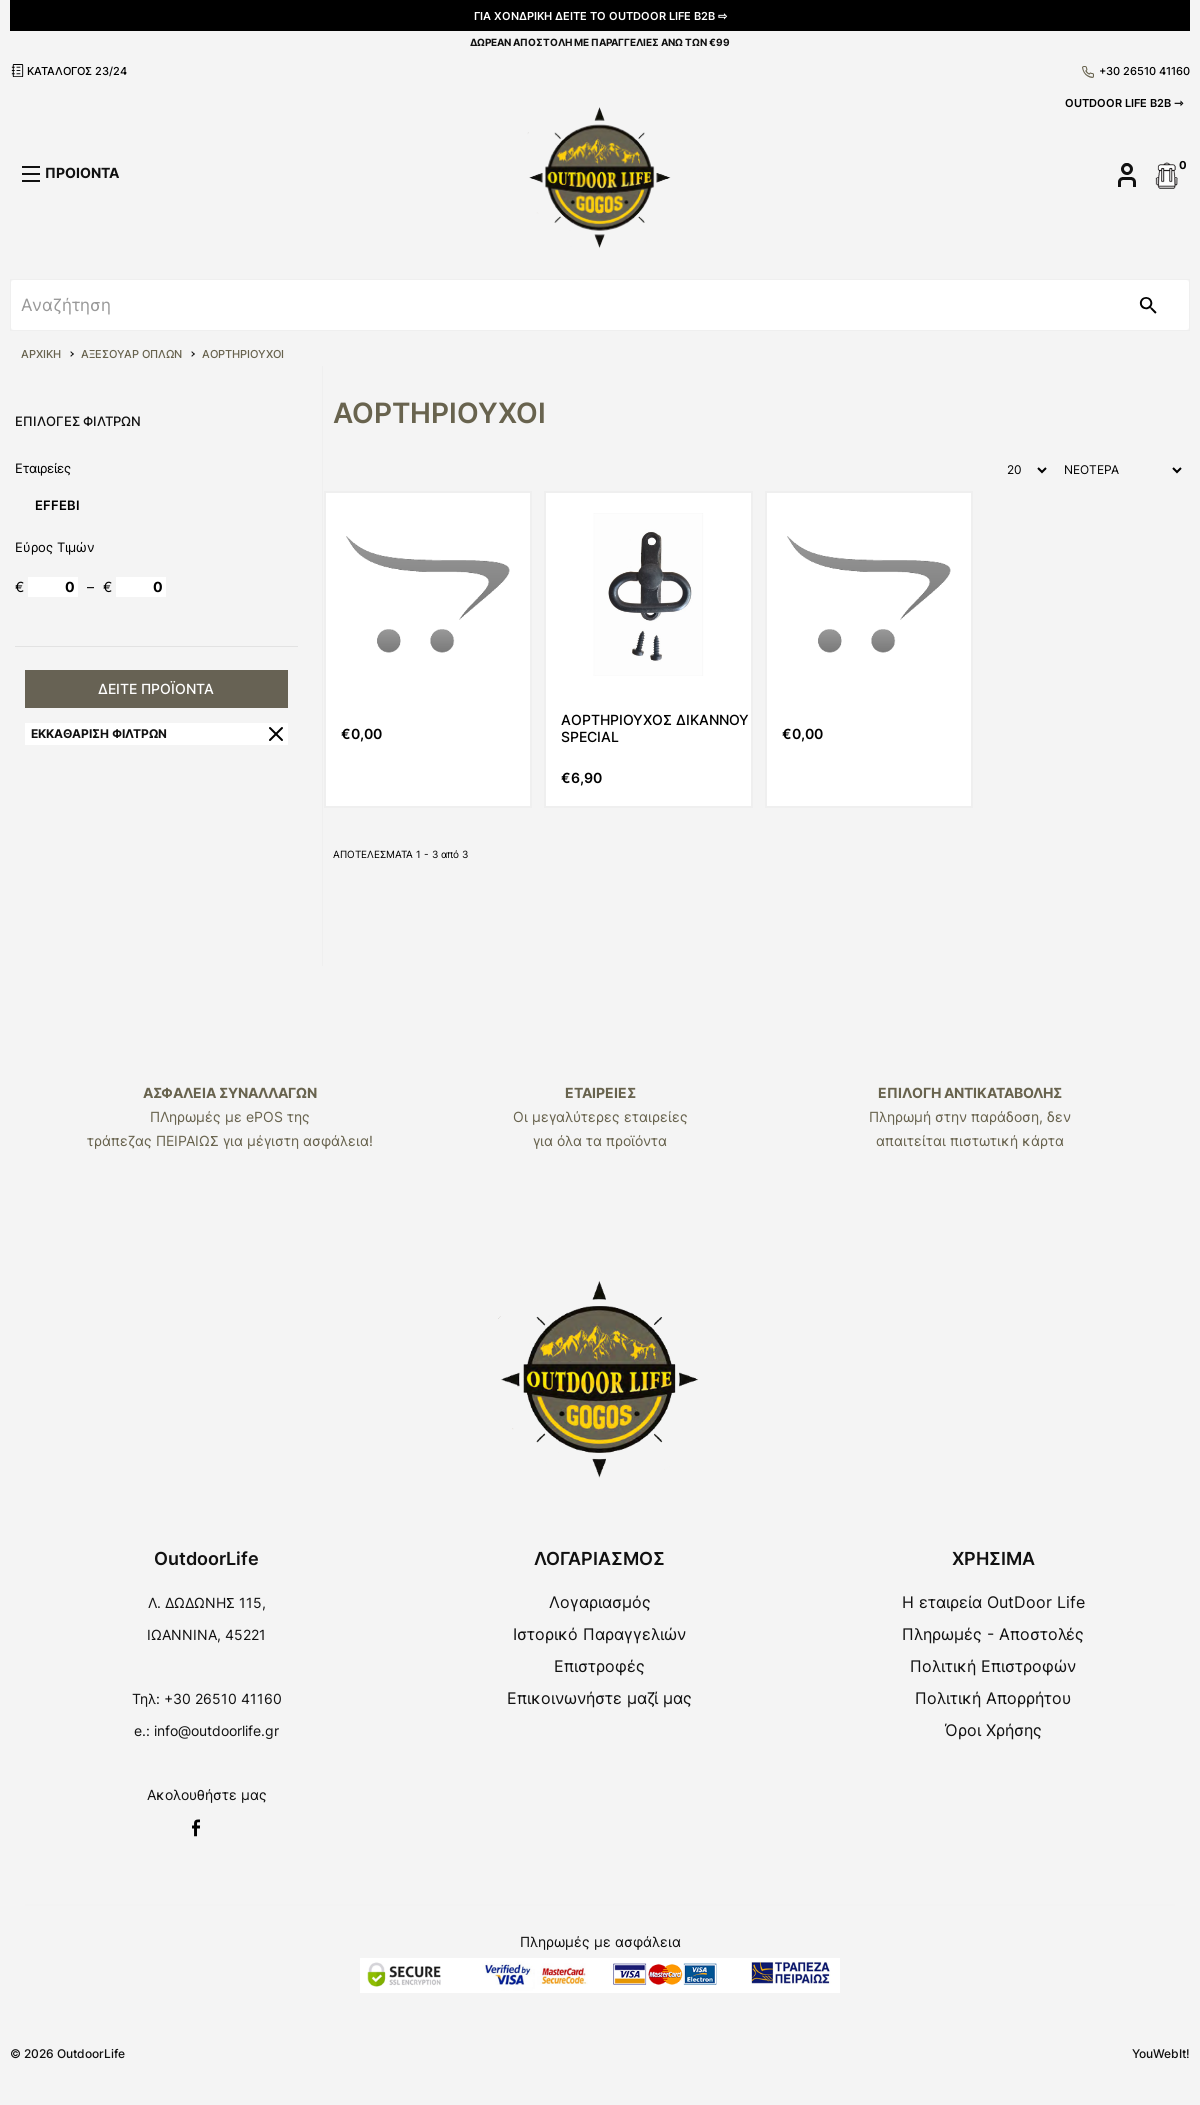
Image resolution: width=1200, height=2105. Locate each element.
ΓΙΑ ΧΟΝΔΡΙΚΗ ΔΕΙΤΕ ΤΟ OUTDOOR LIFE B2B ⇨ (600, 16)
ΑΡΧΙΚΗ (41, 354)
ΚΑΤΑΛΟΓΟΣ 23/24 (68, 70)
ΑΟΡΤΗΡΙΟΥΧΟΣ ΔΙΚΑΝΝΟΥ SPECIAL (655, 728)
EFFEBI (57, 505)
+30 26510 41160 (1136, 71)
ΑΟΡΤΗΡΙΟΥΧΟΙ (243, 354)
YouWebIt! (1161, 2053)
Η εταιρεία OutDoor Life (993, 1602)
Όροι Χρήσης (993, 1730)
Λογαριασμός (600, 1602)
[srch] (559, 305)
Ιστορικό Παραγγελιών (599, 1634)
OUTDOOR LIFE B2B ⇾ (1124, 103)
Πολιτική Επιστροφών (993, 1666)
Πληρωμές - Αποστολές (993, 1634)
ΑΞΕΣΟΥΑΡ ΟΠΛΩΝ (131, 354)
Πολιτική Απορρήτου (993, 1698)
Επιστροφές (599, 1666)
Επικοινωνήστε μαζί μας (599, 1698)
